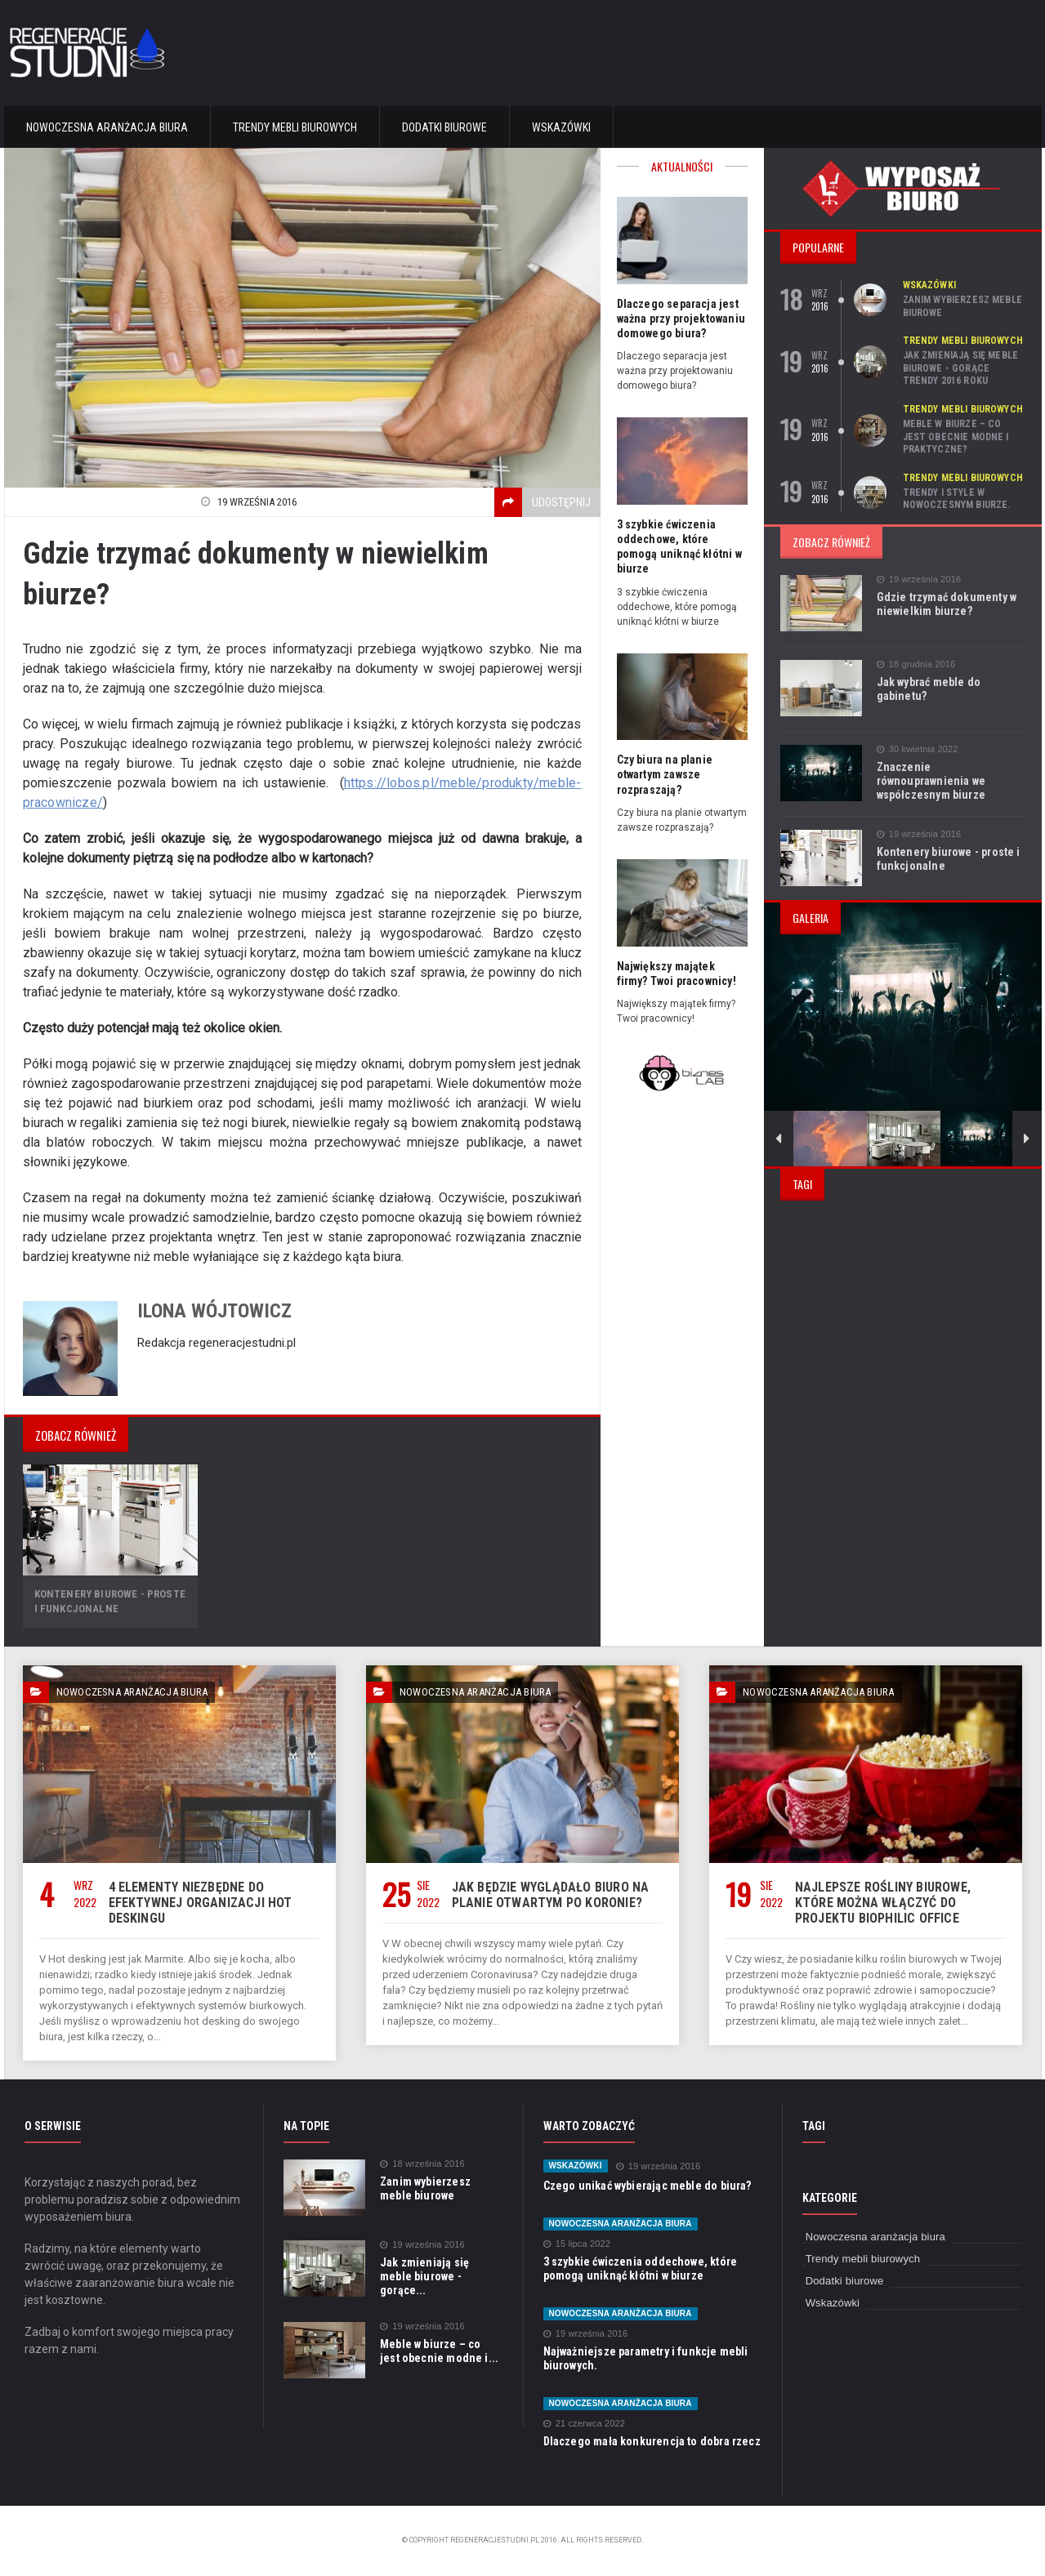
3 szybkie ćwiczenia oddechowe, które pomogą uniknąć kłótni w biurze (637, 2268)
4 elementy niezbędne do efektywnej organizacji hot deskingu (197, 1902)
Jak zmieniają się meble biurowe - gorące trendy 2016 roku (964, 368)
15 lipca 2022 (576, 2244)
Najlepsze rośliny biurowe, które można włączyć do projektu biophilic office (900, 1902)
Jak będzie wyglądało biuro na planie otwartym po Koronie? (547, 1894)
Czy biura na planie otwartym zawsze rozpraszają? (663, 774)
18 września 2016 (421, 2163)
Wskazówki (561, 127)
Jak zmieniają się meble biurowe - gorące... (440, 2269)
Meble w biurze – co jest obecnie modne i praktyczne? (964, 436)
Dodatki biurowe (444, 127)
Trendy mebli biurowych (295, 127)
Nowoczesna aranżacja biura (107, 127)
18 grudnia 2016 (915, 664)
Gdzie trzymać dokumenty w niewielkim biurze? (945, 604)
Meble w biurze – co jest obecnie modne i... (439, 2350)
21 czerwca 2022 (583, 2423)
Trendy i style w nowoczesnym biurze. (955, 499)
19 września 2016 (918, 579)
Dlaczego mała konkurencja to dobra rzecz (649, 2441)
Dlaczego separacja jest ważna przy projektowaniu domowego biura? (679, 318)
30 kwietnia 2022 (917, 749)
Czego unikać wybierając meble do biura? (644, 2185)
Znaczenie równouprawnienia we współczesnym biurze (950, 773)
